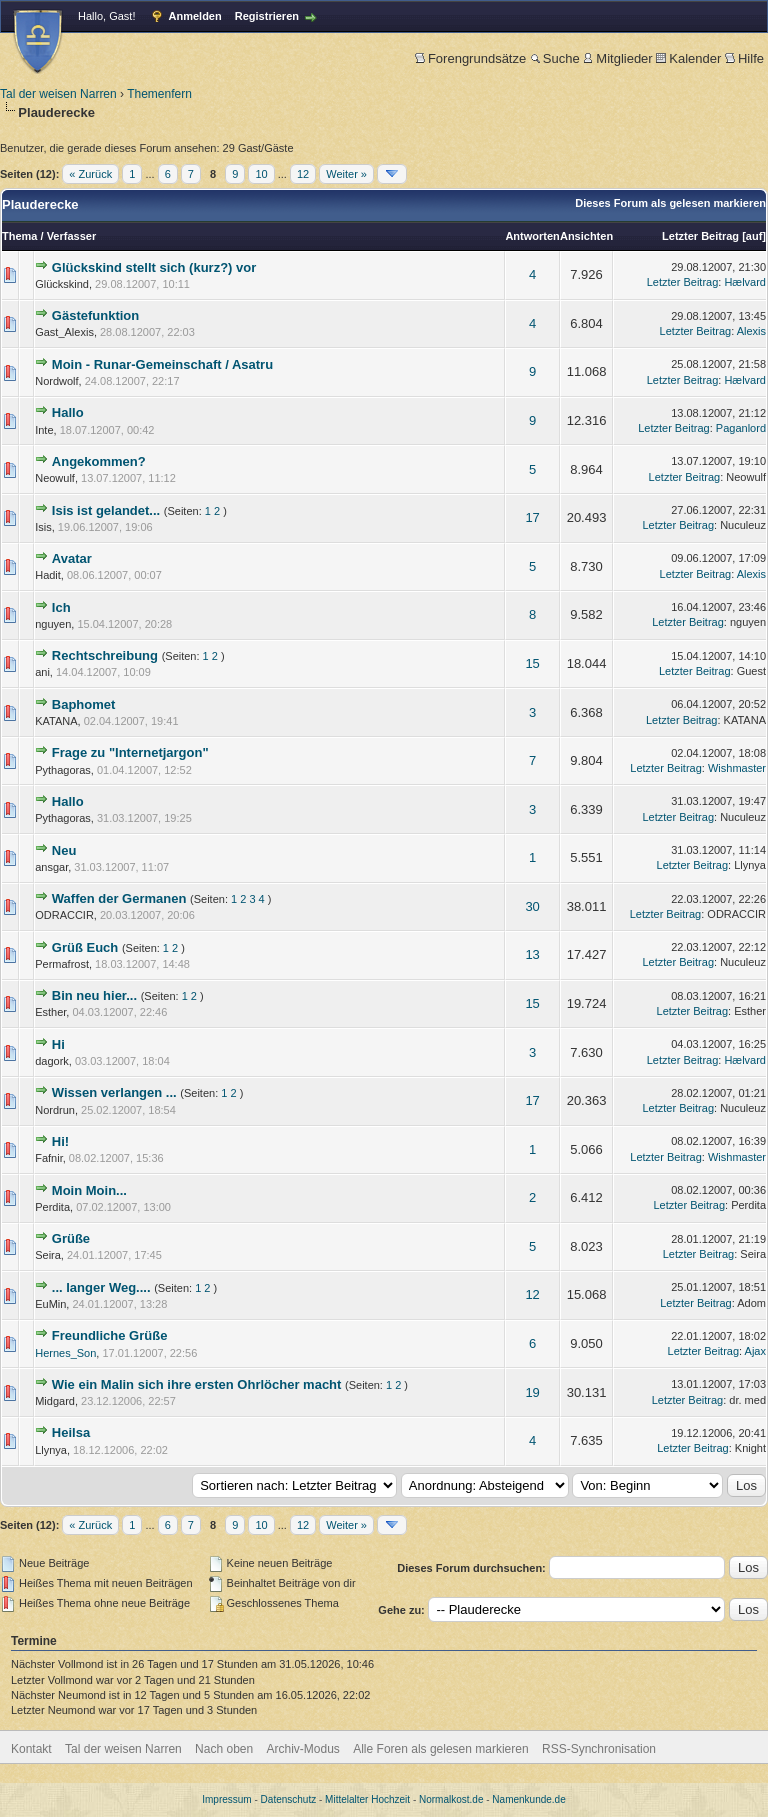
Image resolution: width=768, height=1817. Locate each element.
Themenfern (159, 94)
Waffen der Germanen (119, 898)
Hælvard (745, 282)
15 (532, 663)
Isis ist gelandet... (106, 510)
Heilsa (71, 1432)
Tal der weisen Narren (58, 94)
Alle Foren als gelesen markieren (440, 1749)
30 (532, 906)
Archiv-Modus (303, 1749)
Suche (555, 58)
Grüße (71, 1238)
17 (532, 517)
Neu (64, 850)
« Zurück (90, 174)
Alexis (751, 331)
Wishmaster (737, 768)
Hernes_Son (65, 1353)
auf (754, 236)
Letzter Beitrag (700, 236)
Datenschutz (289, 1799)
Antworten (532, 236)
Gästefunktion (95, 315)
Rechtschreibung (105, 655)
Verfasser (72, 236)
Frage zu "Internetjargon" (130, 752)
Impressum (226, 1799)
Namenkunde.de (528, 1799)
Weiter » (346, 174)
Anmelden (195, 16)
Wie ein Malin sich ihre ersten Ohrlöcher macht (197, 1384)
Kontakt (31, 1749)
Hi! (60, 1141)
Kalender (688, 58)
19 (532, 1392)
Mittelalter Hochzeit (367, 1799)
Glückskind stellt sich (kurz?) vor (154, 267)
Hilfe (744, 58)
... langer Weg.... (101, 1287)
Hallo (68, 412)
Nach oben (224, 1749)
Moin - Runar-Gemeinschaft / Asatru (162, 364)
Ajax (755, 1351)
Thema (19, 236)
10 (261, 174)
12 (303, 174)
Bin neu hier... (94, 995)
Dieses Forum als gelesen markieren (670, 203)
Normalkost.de (451, 1799)
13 (532, 954)
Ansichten (586, 236)
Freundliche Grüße (110, 1335)
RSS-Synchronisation (599, 1749)
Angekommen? (99, 461)
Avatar (72, 558)
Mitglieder (617, 58)
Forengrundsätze (470, 58)
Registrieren (267, 16)
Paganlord (741, 428)
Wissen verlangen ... (114, 1092)
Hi (58, 1044)
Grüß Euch (85, 947)
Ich (61, 607)
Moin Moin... (89, 1190)
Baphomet (84, 704)
